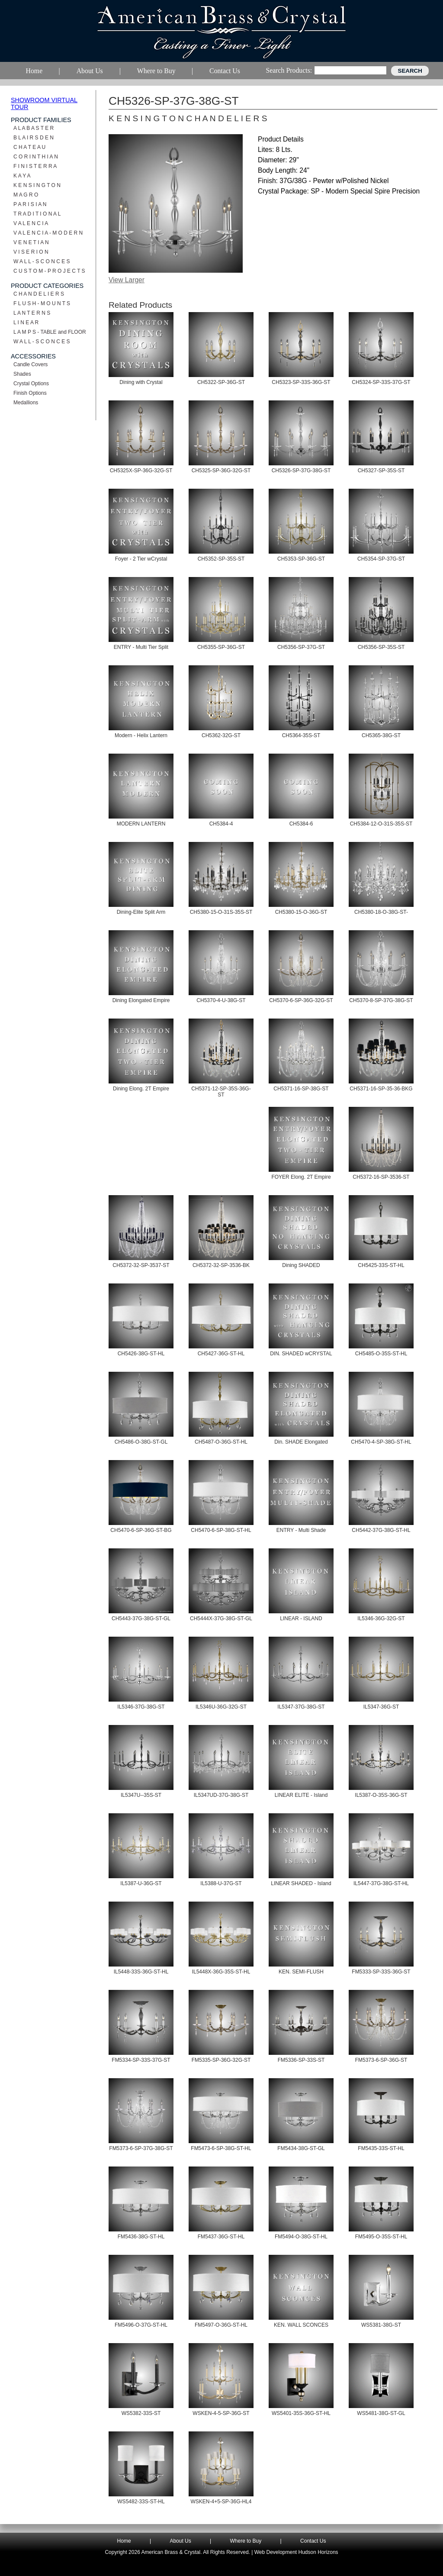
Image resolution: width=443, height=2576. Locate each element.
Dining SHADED (301, 1265)
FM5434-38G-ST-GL (300, 2148)
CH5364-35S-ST (301, 735)
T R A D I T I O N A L (37, 214)
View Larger (126, 280)
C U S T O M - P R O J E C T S (49, 271)
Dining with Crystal (140, 382)
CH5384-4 (221, 824)
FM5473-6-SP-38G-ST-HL (221, 2148)
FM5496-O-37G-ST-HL (141, 2325)
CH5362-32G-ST (221, 735)
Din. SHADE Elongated (300, 1442)
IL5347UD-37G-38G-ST (221, 1795)
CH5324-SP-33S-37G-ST (381, 382)
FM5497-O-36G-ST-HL (221, 2325)
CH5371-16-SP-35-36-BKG (381, 1089)
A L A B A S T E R (33, 128)
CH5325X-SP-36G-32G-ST (141, 470)
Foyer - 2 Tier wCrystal (141, 559)
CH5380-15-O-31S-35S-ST (221, 912)
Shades (22, 374)
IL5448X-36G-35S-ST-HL (221, 1972)
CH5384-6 (301, 824)
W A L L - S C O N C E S (41, 261)
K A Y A (22, 176)
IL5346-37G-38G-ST (140, 1707)
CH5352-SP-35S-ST (221, 559)
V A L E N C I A (30, 223)
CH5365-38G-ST (381, 735)
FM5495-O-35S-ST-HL (381, 2237)
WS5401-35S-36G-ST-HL (301, 2413)
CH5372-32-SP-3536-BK (221, 1265)
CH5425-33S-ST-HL (381, 1265)
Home (124, 2541)
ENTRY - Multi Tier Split (141, 647)
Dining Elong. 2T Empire (141, 1089)
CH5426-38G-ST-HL (141, 1354)
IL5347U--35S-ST (141, 1795)
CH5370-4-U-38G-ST (220, 1000)
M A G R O (25, 195)
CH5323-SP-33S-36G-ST (301, 382)
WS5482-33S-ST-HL (140, 2502)
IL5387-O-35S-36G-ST (381, 1795)
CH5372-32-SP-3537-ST (140, 1265)
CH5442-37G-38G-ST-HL (381, 1530)
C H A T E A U (29, 147)
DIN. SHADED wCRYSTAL (301, 1354)
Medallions (25, 403)
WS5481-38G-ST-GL (381, 2413)
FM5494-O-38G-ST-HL (301, 2237)
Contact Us (313, 2541)
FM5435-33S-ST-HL (381, 2148)
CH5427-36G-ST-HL (221, 1354)
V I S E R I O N (30, 252)
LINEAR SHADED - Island (301, 1883)
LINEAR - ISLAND (301, 1618)
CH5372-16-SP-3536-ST (381, 1177)
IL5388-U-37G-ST (220, 1883)
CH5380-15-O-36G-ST (301, 912)
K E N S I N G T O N (37, 185)
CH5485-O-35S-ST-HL (381, 1354)
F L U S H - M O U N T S (41, 303)
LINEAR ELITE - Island (301, 1795)
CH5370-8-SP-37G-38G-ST (381, 1000)
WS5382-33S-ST (141, 2413)
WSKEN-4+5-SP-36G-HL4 (220, 2502)
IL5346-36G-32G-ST (380, 1618)
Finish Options (30, 393)
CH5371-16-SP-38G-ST (300, 1089)
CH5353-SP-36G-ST (301, 559)
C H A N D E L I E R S (38, 294)
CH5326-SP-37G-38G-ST (301, 470)
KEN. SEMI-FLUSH (301, 1972)
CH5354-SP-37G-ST (381, 559)
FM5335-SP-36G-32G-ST (221, 2060)
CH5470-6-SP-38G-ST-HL (221, 1530)
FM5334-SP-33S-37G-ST (141, 2060)
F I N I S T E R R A (35, 166)
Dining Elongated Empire (141, 1000)
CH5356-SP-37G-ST (301, 647)
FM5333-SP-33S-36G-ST (381, 1972)
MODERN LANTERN (141, 824)
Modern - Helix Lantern (141, 735)
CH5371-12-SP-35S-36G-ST (220, 1092)
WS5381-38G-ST (381, 2325)
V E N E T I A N (31, 242)
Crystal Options (31, 383)
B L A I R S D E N (33, 138)
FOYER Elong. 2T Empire (301, 1177)
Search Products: (289, 70)
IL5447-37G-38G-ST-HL (381, 1883)
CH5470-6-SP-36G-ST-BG (140, 1530)
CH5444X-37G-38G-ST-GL (221, 1618)
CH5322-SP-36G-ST (221, 382)
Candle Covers (30, 364)
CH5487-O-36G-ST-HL (221, 1442)
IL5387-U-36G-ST (140, 1883)
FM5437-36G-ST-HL (221, 2237)
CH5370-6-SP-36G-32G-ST (301, 1000)
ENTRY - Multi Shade (301, 1530)
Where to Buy (246, 2541)
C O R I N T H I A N (35, 157)
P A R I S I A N (30, 204)
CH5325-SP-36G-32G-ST (221, 470)
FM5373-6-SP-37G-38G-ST (141, 2148)
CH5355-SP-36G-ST (221, 647)
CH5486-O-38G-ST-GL (141, 1442)
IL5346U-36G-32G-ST (221, 1707)
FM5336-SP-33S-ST (301, 2060)
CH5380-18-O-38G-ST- (381, 912)
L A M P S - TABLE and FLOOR (49, 332)
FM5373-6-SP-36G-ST (381, 2060)
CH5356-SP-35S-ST (381, 647)
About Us (180, 2541)
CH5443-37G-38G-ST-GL (141, 1618)
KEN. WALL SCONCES (301, 2325)
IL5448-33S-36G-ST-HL (141, 1972)
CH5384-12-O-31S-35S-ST (381, 824)
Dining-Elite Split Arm (141, 912)
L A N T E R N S (31, 313)
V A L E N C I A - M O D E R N (48, 233)
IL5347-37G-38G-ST (300, 1707)
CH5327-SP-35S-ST (381, 470)
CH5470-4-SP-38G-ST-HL (381, 1442)
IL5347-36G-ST (381, 1707)
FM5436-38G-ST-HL (141, 2237)
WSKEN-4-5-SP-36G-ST (221, 2413)
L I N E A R (26, 322)
